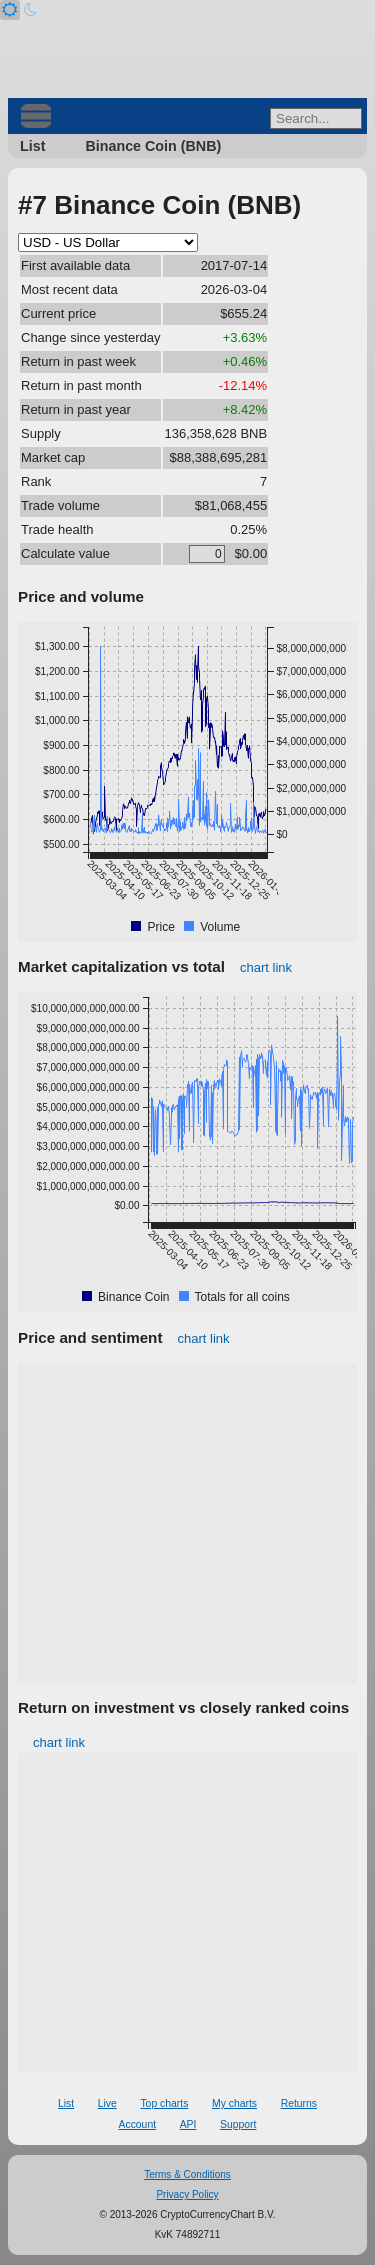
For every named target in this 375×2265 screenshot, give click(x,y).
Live (107, 2103)
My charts (234, 2103)
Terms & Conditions (187, 2174)
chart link (266, 967)
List (32, 146)
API (188, 2124)
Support (238, 2124)
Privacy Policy (187, 2194)
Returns (299, 2103)
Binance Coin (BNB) (153, 146)
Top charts (164, 2103)
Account (138, 2124)
